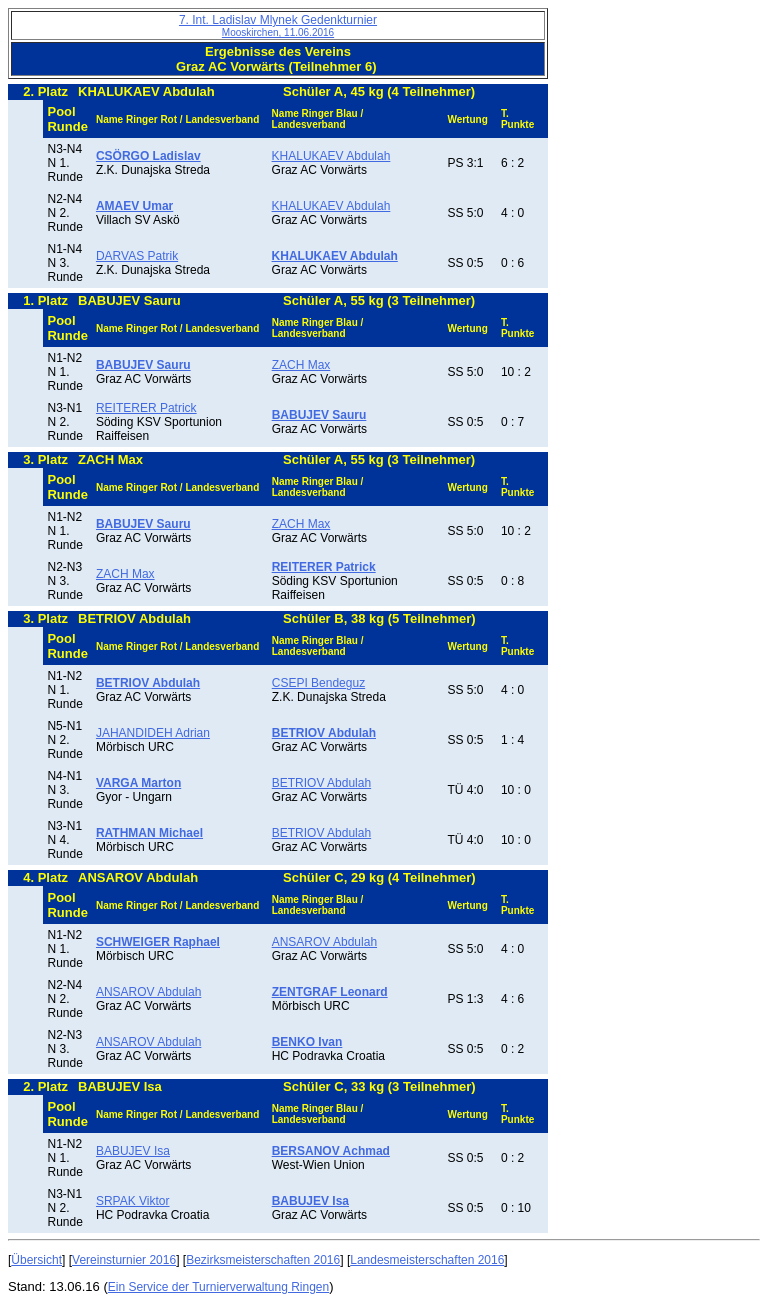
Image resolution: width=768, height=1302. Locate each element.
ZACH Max (301, 365)
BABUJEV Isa (133, 1151)
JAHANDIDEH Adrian (153, 733)
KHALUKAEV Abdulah (331, 156)
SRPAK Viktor (133, 1201)
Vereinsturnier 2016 (124, 1260)
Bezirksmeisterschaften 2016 (263, 1260)
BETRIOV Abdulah (321, 783)
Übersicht (36, 1260)
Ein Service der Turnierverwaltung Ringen (218, 1287)
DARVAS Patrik (137, 256)
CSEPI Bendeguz (318, 683)
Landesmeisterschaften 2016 (427, 1260)
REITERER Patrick (146, 408)
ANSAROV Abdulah (324, 942)
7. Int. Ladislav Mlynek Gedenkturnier (278, 25)
